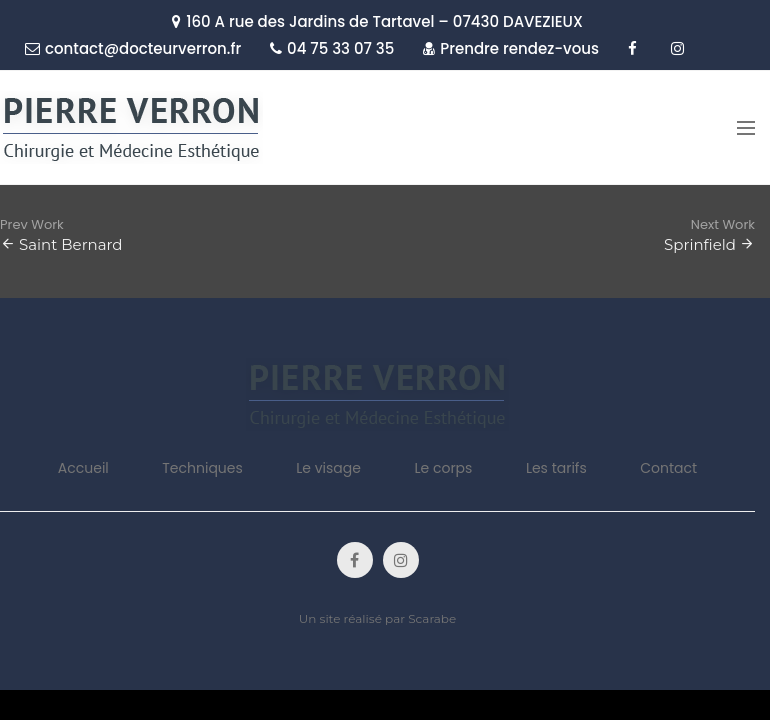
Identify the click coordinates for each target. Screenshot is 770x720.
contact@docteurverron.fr (133, 48)
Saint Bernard (71, 244)
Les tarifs (556, 468)
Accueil (83, 468)
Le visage (328, 468)
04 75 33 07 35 (332, 48)
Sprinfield (700, 244)
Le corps (443, 468)
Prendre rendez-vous (511, 48)
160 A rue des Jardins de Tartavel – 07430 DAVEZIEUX (377, 21)
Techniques (202, 468)
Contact (668, 468)
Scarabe (432, 618)
